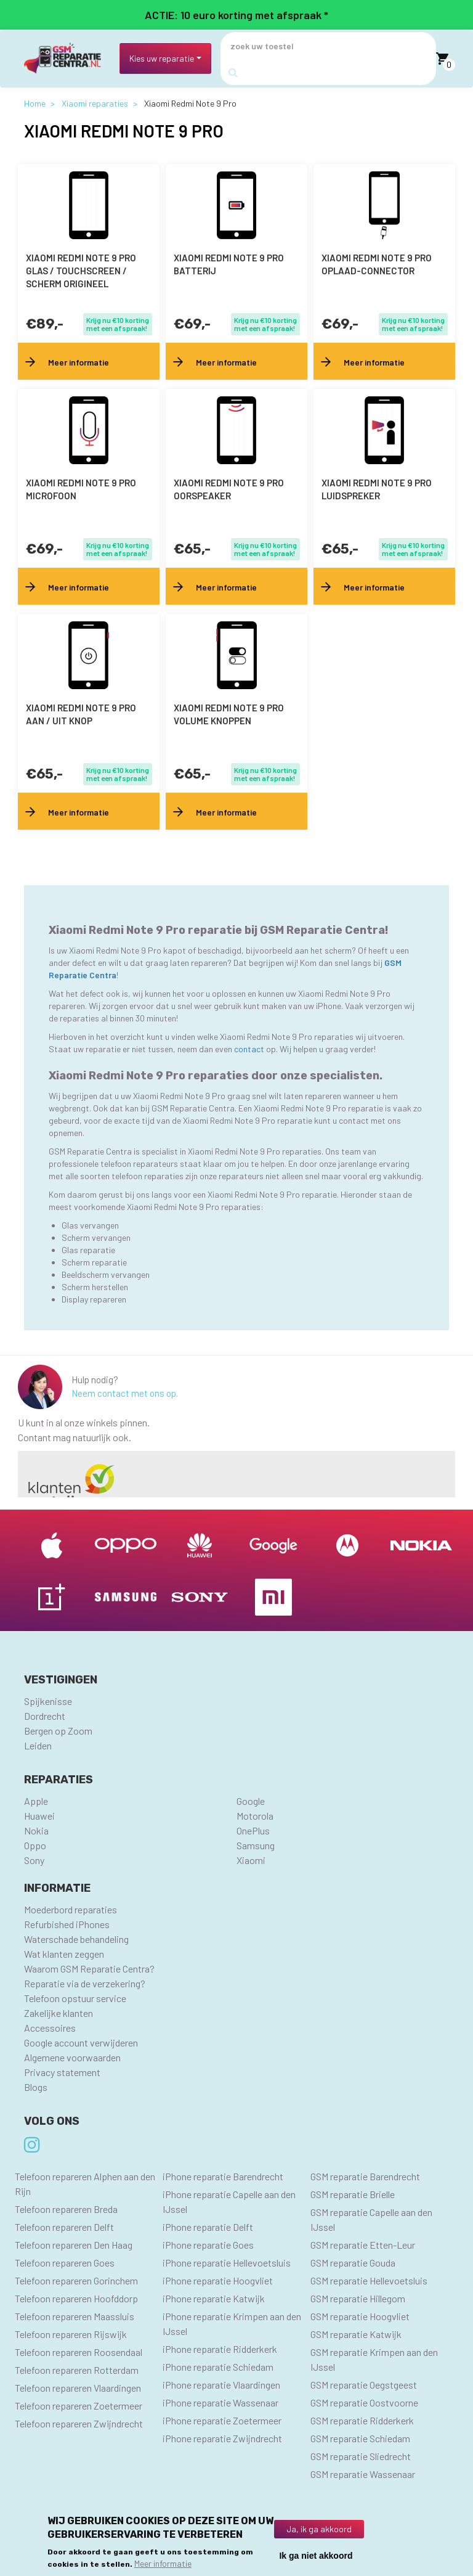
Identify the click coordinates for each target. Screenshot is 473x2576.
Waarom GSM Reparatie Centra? (89, 1968)
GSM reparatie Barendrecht (365, 2176)
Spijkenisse (48, 1701)
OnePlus (253, 1830)
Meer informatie (163, 2563)
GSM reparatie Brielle (352, 2194)
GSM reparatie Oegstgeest (363, 2384)
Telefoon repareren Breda (66, 2209)
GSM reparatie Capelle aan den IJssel (371, 2219)
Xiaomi (250, 1860)
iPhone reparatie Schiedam (218, 2367)
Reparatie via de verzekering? (84, 1983)
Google (250, 1801)
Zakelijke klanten (58, 2013)
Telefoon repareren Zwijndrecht (79, 2423)
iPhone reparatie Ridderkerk (220, 2349)
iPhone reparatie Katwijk (214, 2298)
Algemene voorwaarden (72, 2057)
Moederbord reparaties (70, 1909)
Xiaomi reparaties (95, 103)
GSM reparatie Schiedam (360, 2438)
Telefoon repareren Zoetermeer (78, 2405)
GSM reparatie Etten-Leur (362, 2245)
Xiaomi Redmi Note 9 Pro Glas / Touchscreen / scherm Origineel (81, 270)
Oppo (35, 1845)
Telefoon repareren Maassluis (74, 2316)
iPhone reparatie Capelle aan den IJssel (229, 2201)
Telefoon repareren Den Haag (73, 2245)
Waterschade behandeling (76, 1939)
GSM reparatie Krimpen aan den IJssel (374, 2359)
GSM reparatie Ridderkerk (362, 2420)
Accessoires (50, 2028)
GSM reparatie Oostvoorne (364, 2402)
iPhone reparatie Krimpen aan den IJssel (232, 2323)
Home (35, 103)
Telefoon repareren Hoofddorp (76, 2298)
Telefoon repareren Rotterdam (77, 2370)
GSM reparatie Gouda (352, 2262)
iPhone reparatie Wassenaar (220, 2402)
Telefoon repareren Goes (65, 2262)
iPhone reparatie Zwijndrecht (222, 2438)
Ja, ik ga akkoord (319, 2529)
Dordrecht (44, 1716)
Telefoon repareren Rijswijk (71, 2334)
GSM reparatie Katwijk (356, 2334)
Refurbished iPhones (67, 1924)
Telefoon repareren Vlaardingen (78, 2388)
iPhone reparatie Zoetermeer (222, 2420)
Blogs (35, 2087)
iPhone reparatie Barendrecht (223, 2176)
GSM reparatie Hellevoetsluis (368, 2280)
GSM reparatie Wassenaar (362, 2474)
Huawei (39, 1816)
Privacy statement (62, 2072)
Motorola (254, 1816)
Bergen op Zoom (58, 1730)
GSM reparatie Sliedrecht (360, 2456)
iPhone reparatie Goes (208, 2245)
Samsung (255, 1845)
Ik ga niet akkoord (315, 2556)
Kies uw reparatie (161, 58)
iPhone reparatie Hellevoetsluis (227, 2262)
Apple (36, 1801)
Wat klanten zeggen (64, 1954)
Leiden (38, 1745)
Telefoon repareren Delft (64, 2227)
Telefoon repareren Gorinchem (76, 2280)
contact (250, 1049)
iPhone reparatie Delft (208, 2227)
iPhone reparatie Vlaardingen (221, 2384)
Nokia (36, 1830)
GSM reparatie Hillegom (357, 2298)
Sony (34, 1860)
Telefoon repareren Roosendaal (78, 2352)
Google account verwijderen (81, 2042)
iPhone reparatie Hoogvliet (218, 2280)
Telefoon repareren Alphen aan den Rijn (85, 2183)
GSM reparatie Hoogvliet (360, 2316)
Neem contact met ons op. (124, 1393)
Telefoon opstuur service (75, 1998)
